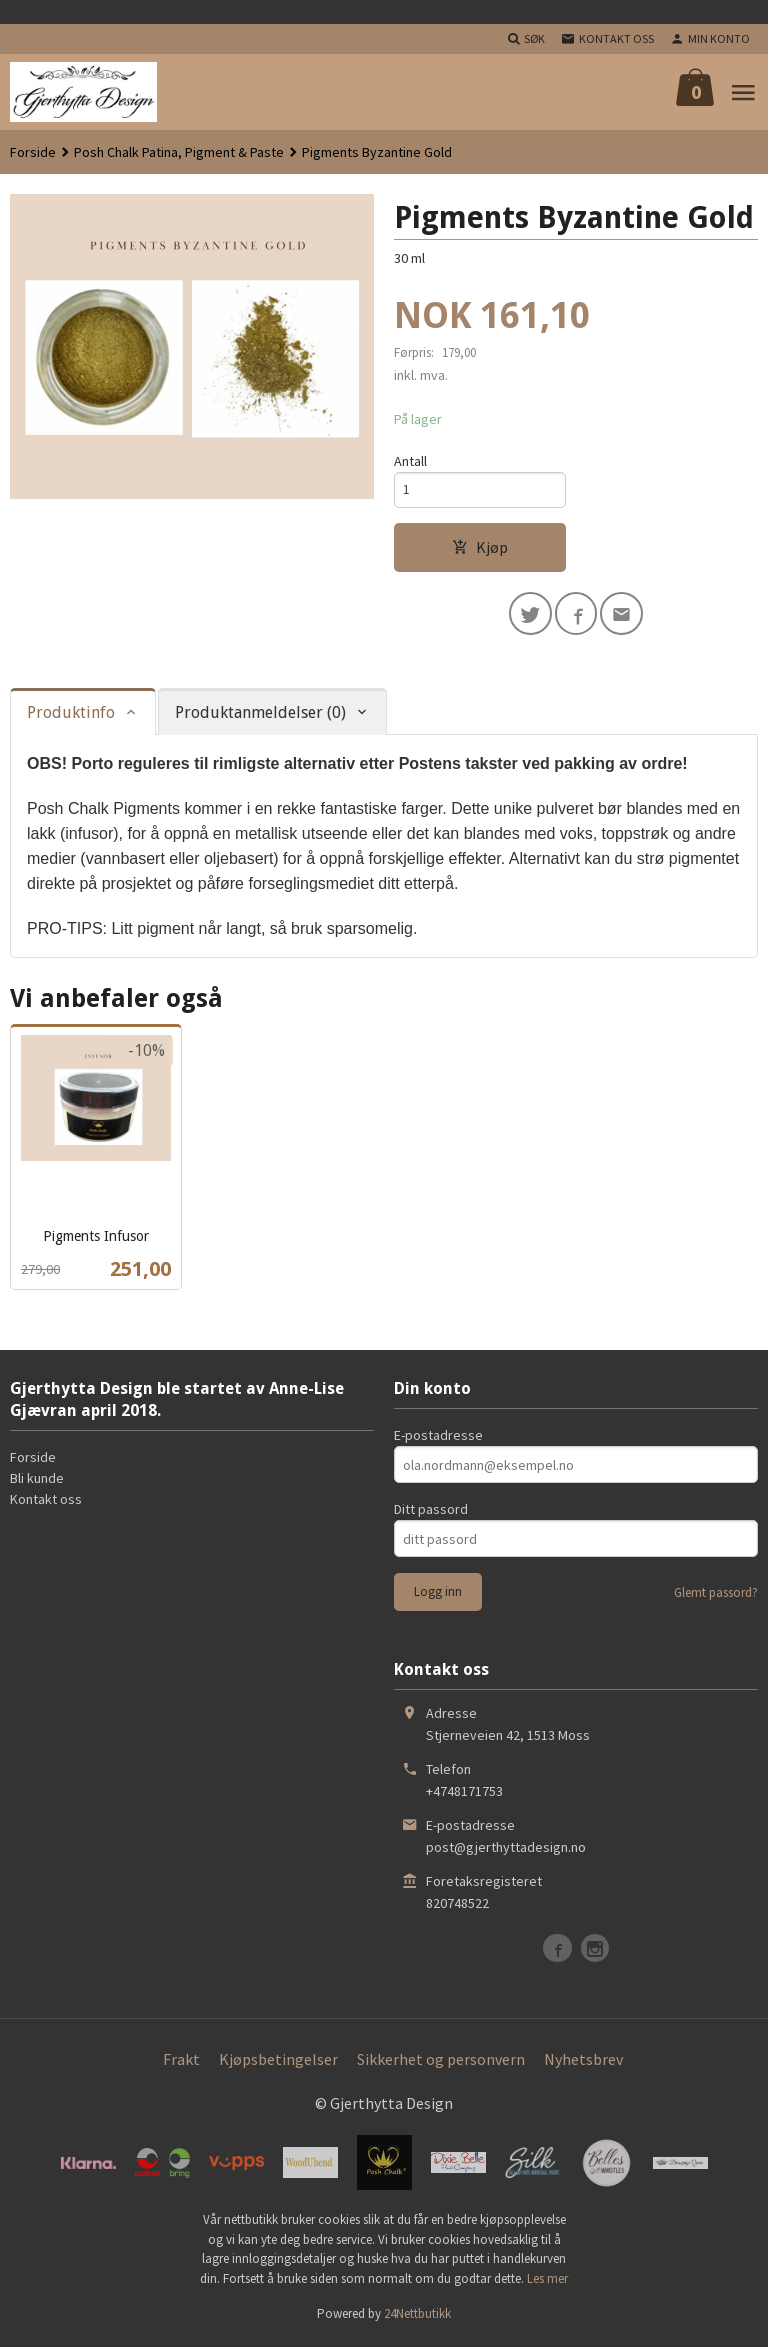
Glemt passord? (716, 1595)
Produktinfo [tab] (71, 715)
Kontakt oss (46, 1502)
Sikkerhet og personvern (441, 2062)
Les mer (547, 2281)
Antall (410, 461)
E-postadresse (438, 1438)
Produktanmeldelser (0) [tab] (260, 715)
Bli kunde (37, 1481)
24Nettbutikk (417, 2316)
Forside (33, 152)
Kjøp (480, 549)
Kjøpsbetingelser (278, 2062)
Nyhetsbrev (583, 2062)
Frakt (181, 2062)
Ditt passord (431, 1512)
